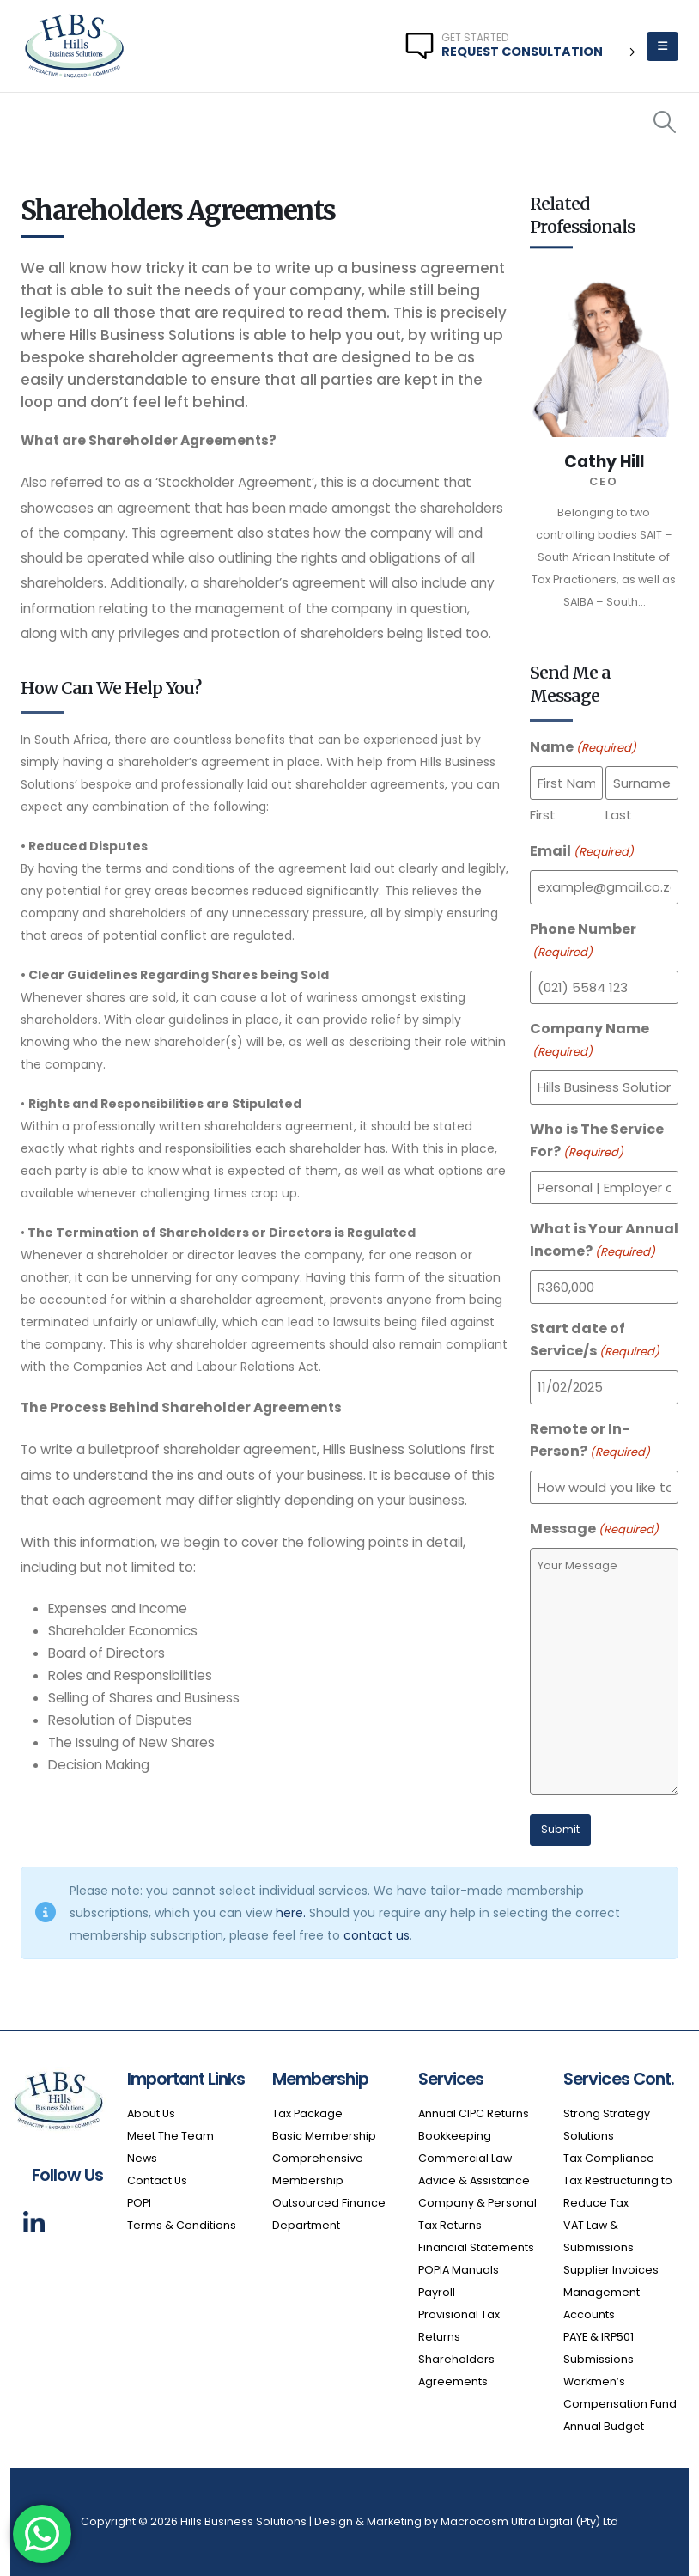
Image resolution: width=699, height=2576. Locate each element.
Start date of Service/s (594, 1340)
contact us (376, 1935)
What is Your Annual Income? (604, 1241)
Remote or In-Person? (590, 1441)
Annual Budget (603, 2426)
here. (291, 1912)
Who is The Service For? (597, 1141)
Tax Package (307, 2113)
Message (594, 1530)
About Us (151, 2113)
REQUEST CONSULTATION (538, 51)
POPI (139, 2202)
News (143, 2158)
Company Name (589, 1041)
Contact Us (157, 2180)
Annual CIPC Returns (473, 2113)
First (543, 815)
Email (582, 852)
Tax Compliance (608, 2158)
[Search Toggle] (665, 122)
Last (618, 815)
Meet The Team (170, 2135)
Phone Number (583, 941)
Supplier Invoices (611, 2269)
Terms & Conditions (181, 2225)
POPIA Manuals (458, 2269)
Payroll (436, 2292)
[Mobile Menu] (662, 46)
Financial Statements (476, 2247)
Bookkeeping (454, 2135)
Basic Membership (324, 2135)
